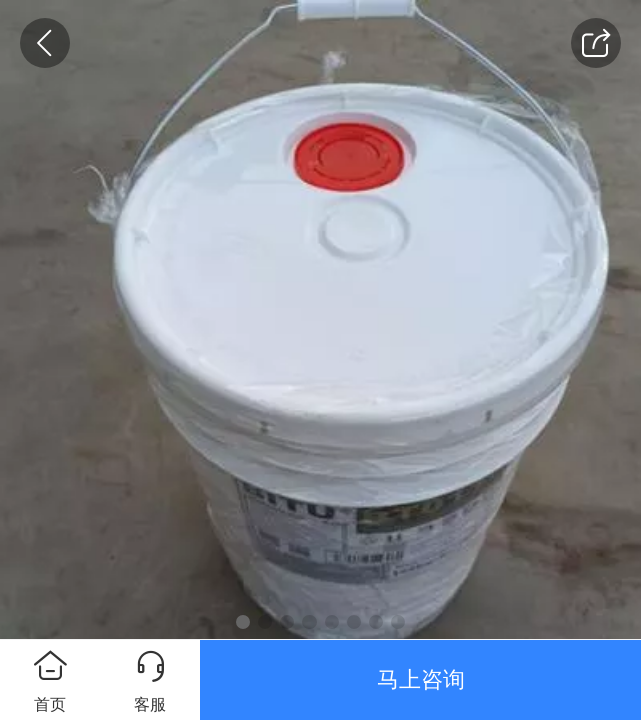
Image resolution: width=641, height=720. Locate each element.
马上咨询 (421, 679)
